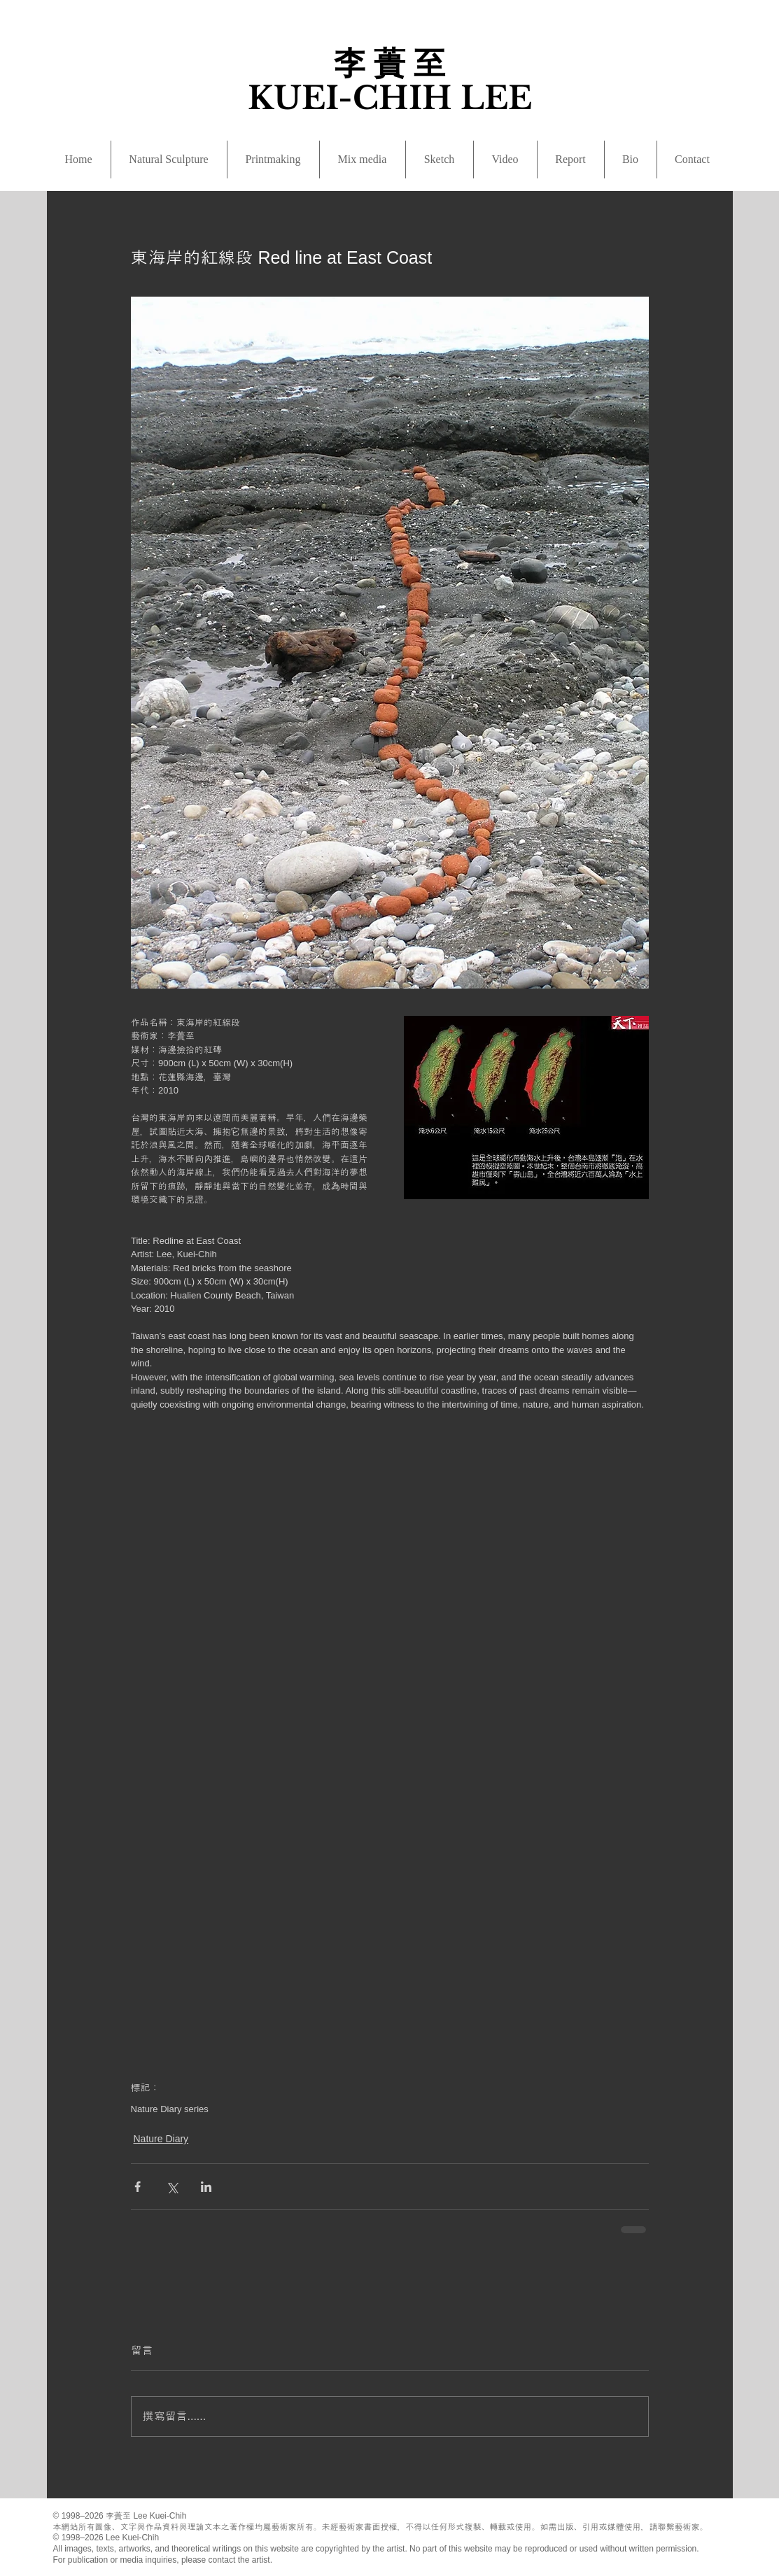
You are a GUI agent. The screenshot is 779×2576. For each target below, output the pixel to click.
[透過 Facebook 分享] (137, 2186)
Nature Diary (161, 2138)
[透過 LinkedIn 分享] (206, 2186)
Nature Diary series (170, 2109)
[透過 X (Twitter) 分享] (171, 2186)
